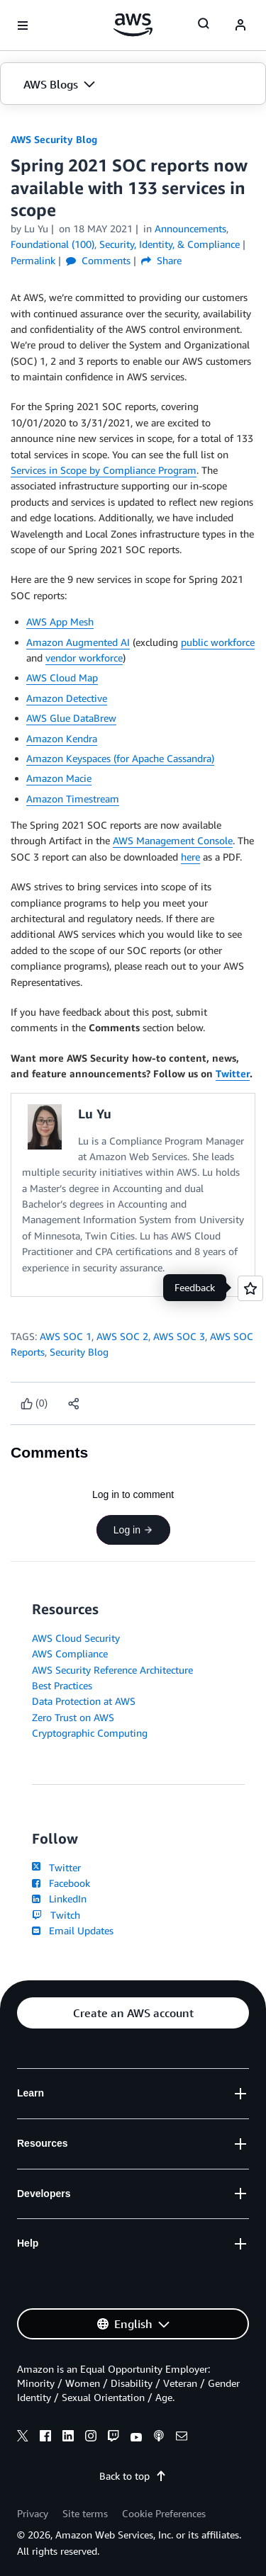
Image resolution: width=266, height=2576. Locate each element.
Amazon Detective (66, 698)
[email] (181, 2438)
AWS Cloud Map (62, 677)
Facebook (61, 1883)
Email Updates (72, 1930)
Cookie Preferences (164, 2513)
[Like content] (34, 1403)
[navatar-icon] (240, 25)
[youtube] (136, 2438)
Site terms (85, 2513)
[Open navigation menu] (22, 25)
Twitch (56, 1915)
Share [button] (161, 260)
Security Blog (79, 1352)
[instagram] (90, 2438)
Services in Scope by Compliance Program (103, 470)
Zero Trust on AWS (73, 1717)
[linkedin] (68, 2438)
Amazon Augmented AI (78, 642)
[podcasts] (159, 2438)
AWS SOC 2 (122, 1336)
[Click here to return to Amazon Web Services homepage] (133, 24)
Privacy (32, 2513)
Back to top (133, 2476)
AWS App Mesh (60, 621)
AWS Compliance (70, 1653)
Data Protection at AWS (83, 1701)
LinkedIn (59, 1899)
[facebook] (45, 2438)
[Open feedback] (250, 1288)
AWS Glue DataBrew (71, 718)
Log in (133, 1530)
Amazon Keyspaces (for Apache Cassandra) (120, 758)
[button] (133, 84)
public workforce (218, 642)
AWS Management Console (173, 840)
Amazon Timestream (72, 799)
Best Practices (62, 1685)
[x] (22, 2438)
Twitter (233, 1073)
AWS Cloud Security (76, 1638)
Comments (98, 260)
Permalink (33, 260)
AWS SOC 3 (179, 1336)
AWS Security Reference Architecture (112, 1670)
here (190, 857)
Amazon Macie (59, 778)
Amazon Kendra (61, 738)
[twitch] (113, 2438)
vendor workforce (84, 658)
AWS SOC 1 (66, 1336)
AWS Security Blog (54, 139)
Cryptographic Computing (90, 1733)
